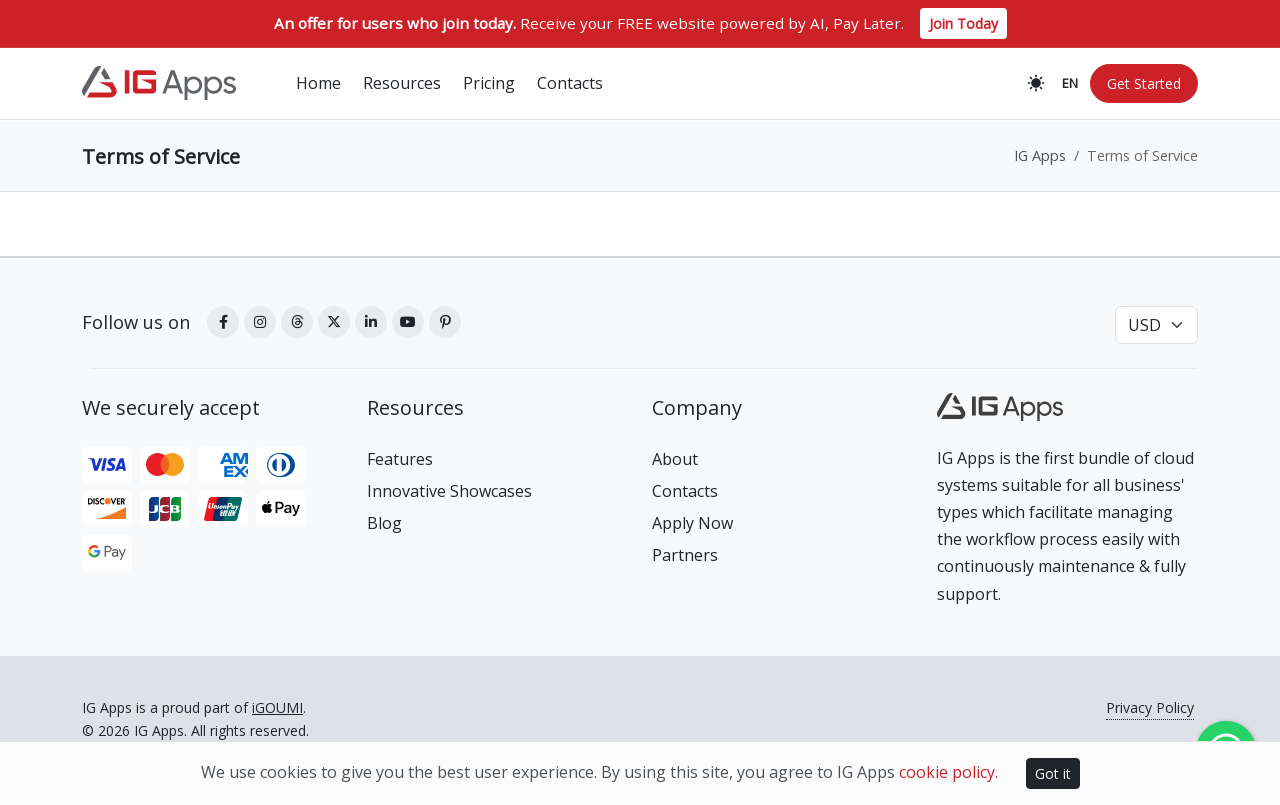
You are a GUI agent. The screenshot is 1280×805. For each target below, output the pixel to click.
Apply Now (692, 523)
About (675, 459)
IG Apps (1040, 155)
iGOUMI (277, 707)
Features (400, 459)
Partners (685, 555)
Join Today (963, 23)
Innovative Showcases (449, 491)
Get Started (1144, 84)
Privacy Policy (1150, 707)
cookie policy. (948, 772)
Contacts (685, 491)
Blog (384, 523)
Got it (1053, 773)
